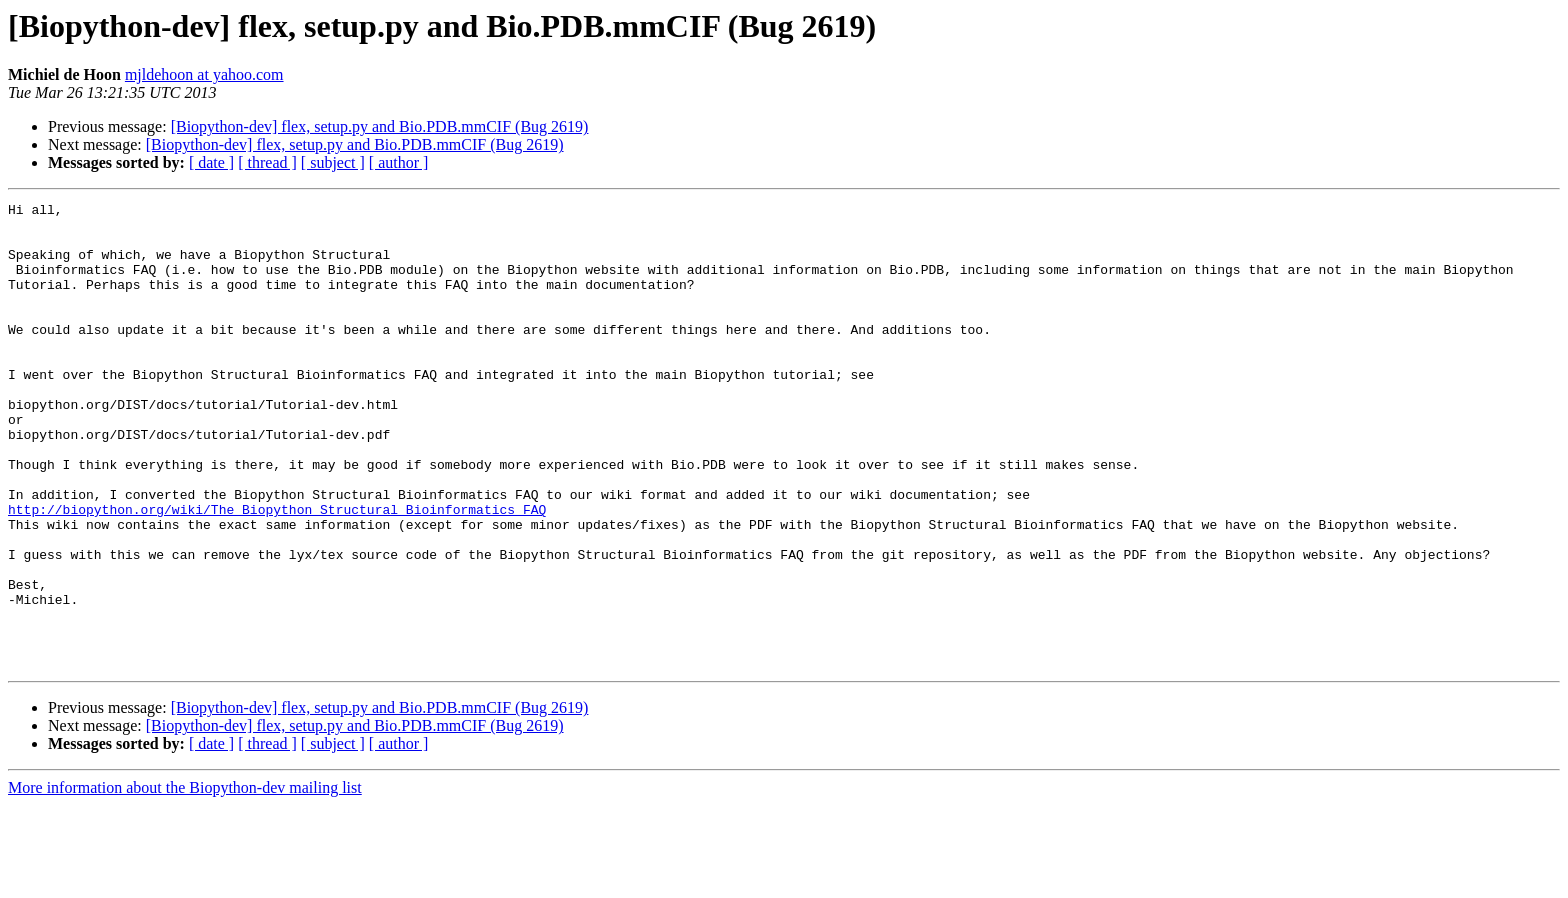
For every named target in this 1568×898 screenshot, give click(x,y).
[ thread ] (267, 162)
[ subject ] (333, 162)
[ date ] (211, 162)
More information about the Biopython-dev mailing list (185, 880)
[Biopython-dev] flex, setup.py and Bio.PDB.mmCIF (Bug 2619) (380, 126)
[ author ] (399, 162)
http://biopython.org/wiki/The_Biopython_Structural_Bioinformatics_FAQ (277, 572)
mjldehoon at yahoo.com (204, 74)
